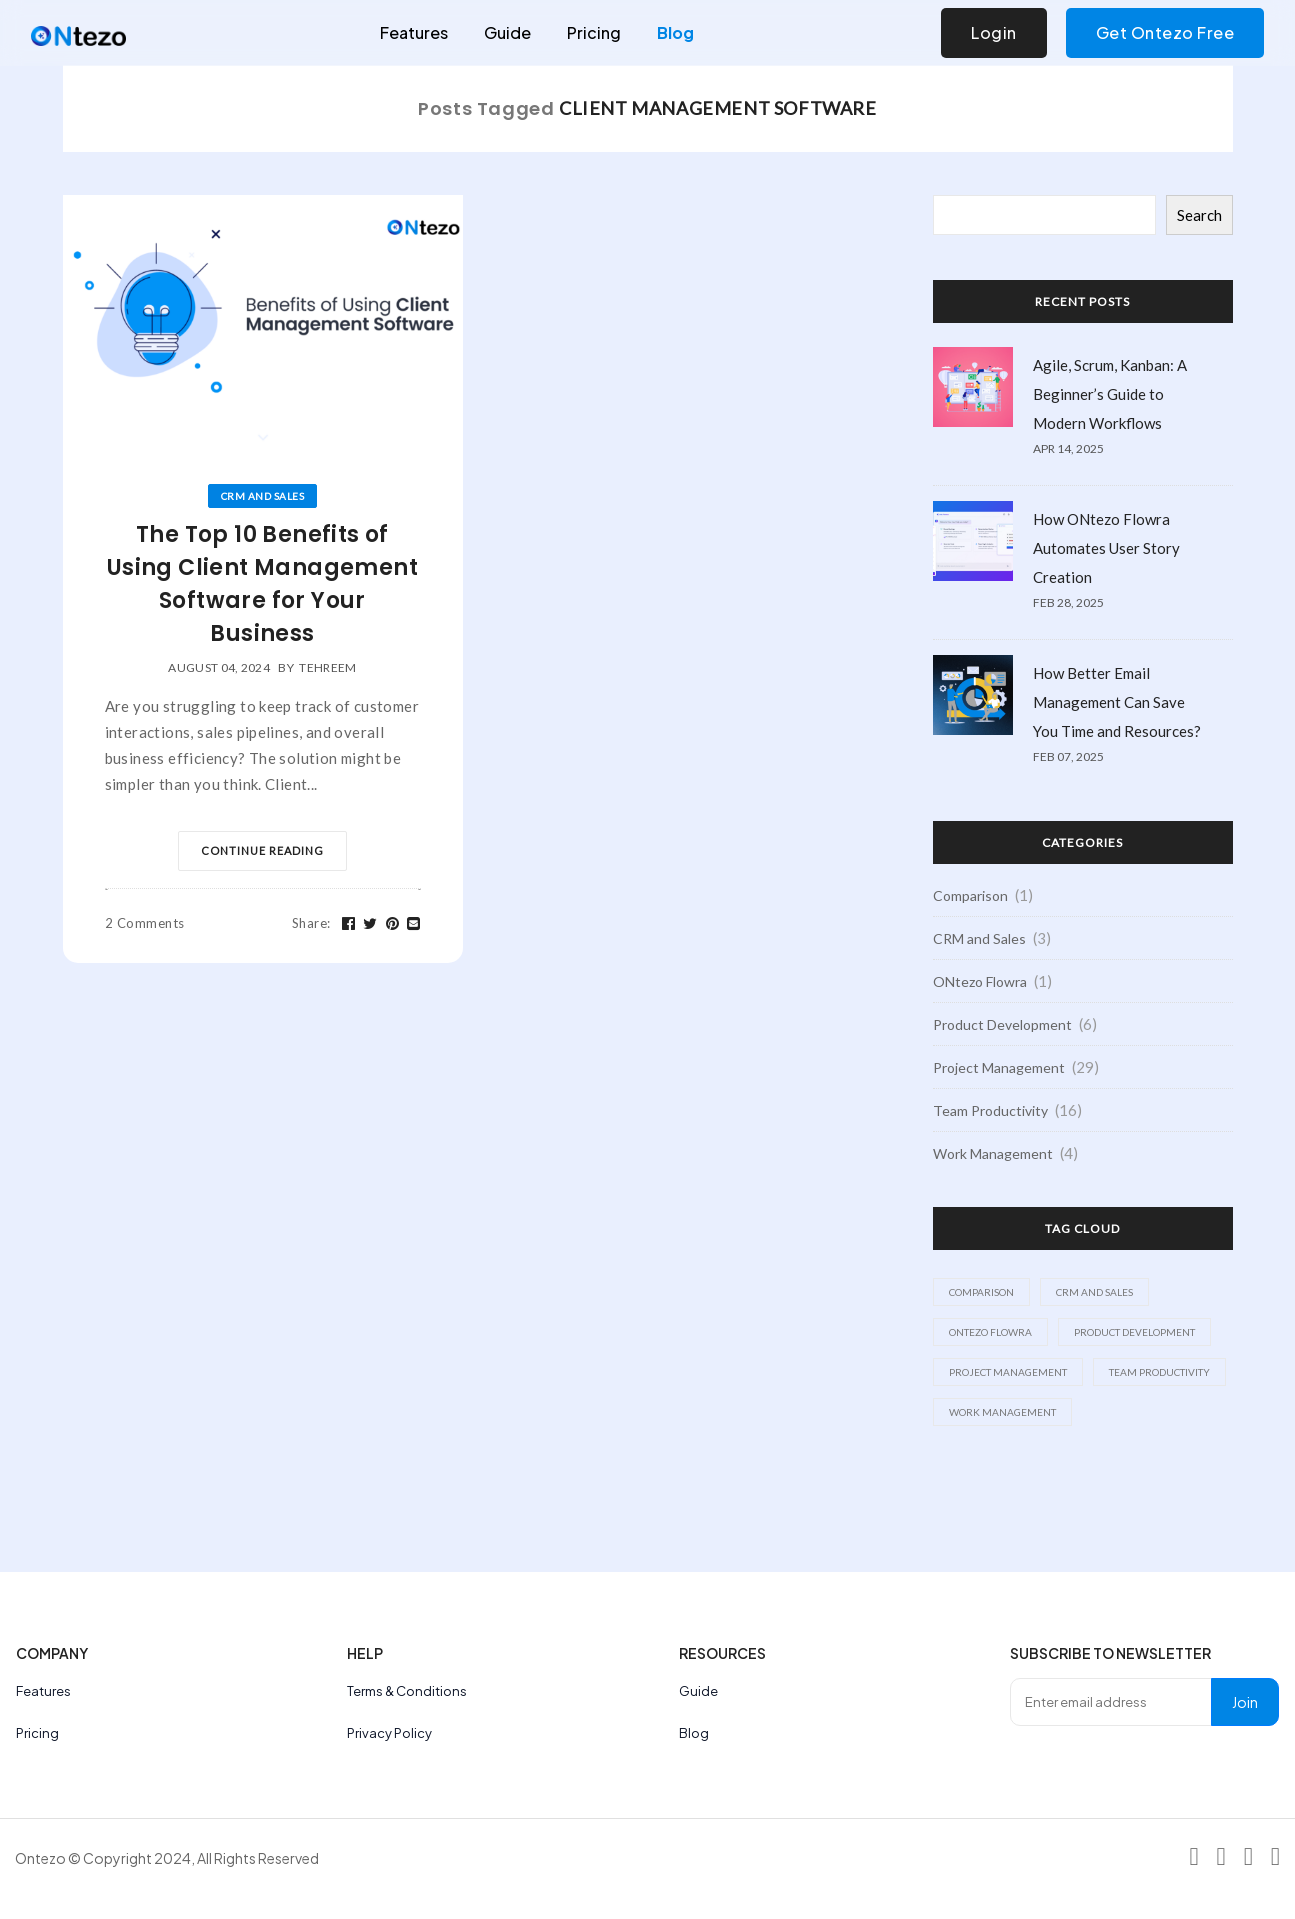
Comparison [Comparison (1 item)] (981, 1292)
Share (311, 923)
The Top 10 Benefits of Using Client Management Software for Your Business (262, 584)
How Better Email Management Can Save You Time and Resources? (1117, 702)
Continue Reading (262, 850)
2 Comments (145, 923)
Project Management (999, 1067)
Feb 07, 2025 (1068, 756)
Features (414, 32)
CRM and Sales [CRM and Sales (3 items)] (1094, 1292)
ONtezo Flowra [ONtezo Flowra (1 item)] (990, 1332)
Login (994, 32)
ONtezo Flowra (980, 981)
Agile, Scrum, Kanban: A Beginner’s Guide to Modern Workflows (1110, 394)
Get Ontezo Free (1165, 32)
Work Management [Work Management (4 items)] (1002, 1412)
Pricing (594, 32)
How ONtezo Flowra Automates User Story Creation (1106, 548)
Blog (675, 32)
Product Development (1002, 1024)
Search (1199, 215)
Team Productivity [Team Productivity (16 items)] (1159, 1372)
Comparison (970, 895)
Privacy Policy (389, 1733)
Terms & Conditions (407, 1691)
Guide (507, 32)
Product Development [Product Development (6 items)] (1134, 1332)
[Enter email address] (1111, 1702)
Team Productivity (990, 1110)
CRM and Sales (263, 496)
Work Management (993, 1153)
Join (1245, 1702)
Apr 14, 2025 (1068, 448)
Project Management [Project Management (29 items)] (1008, 1372)
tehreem (327, 667)
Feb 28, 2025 (1068, 602)
